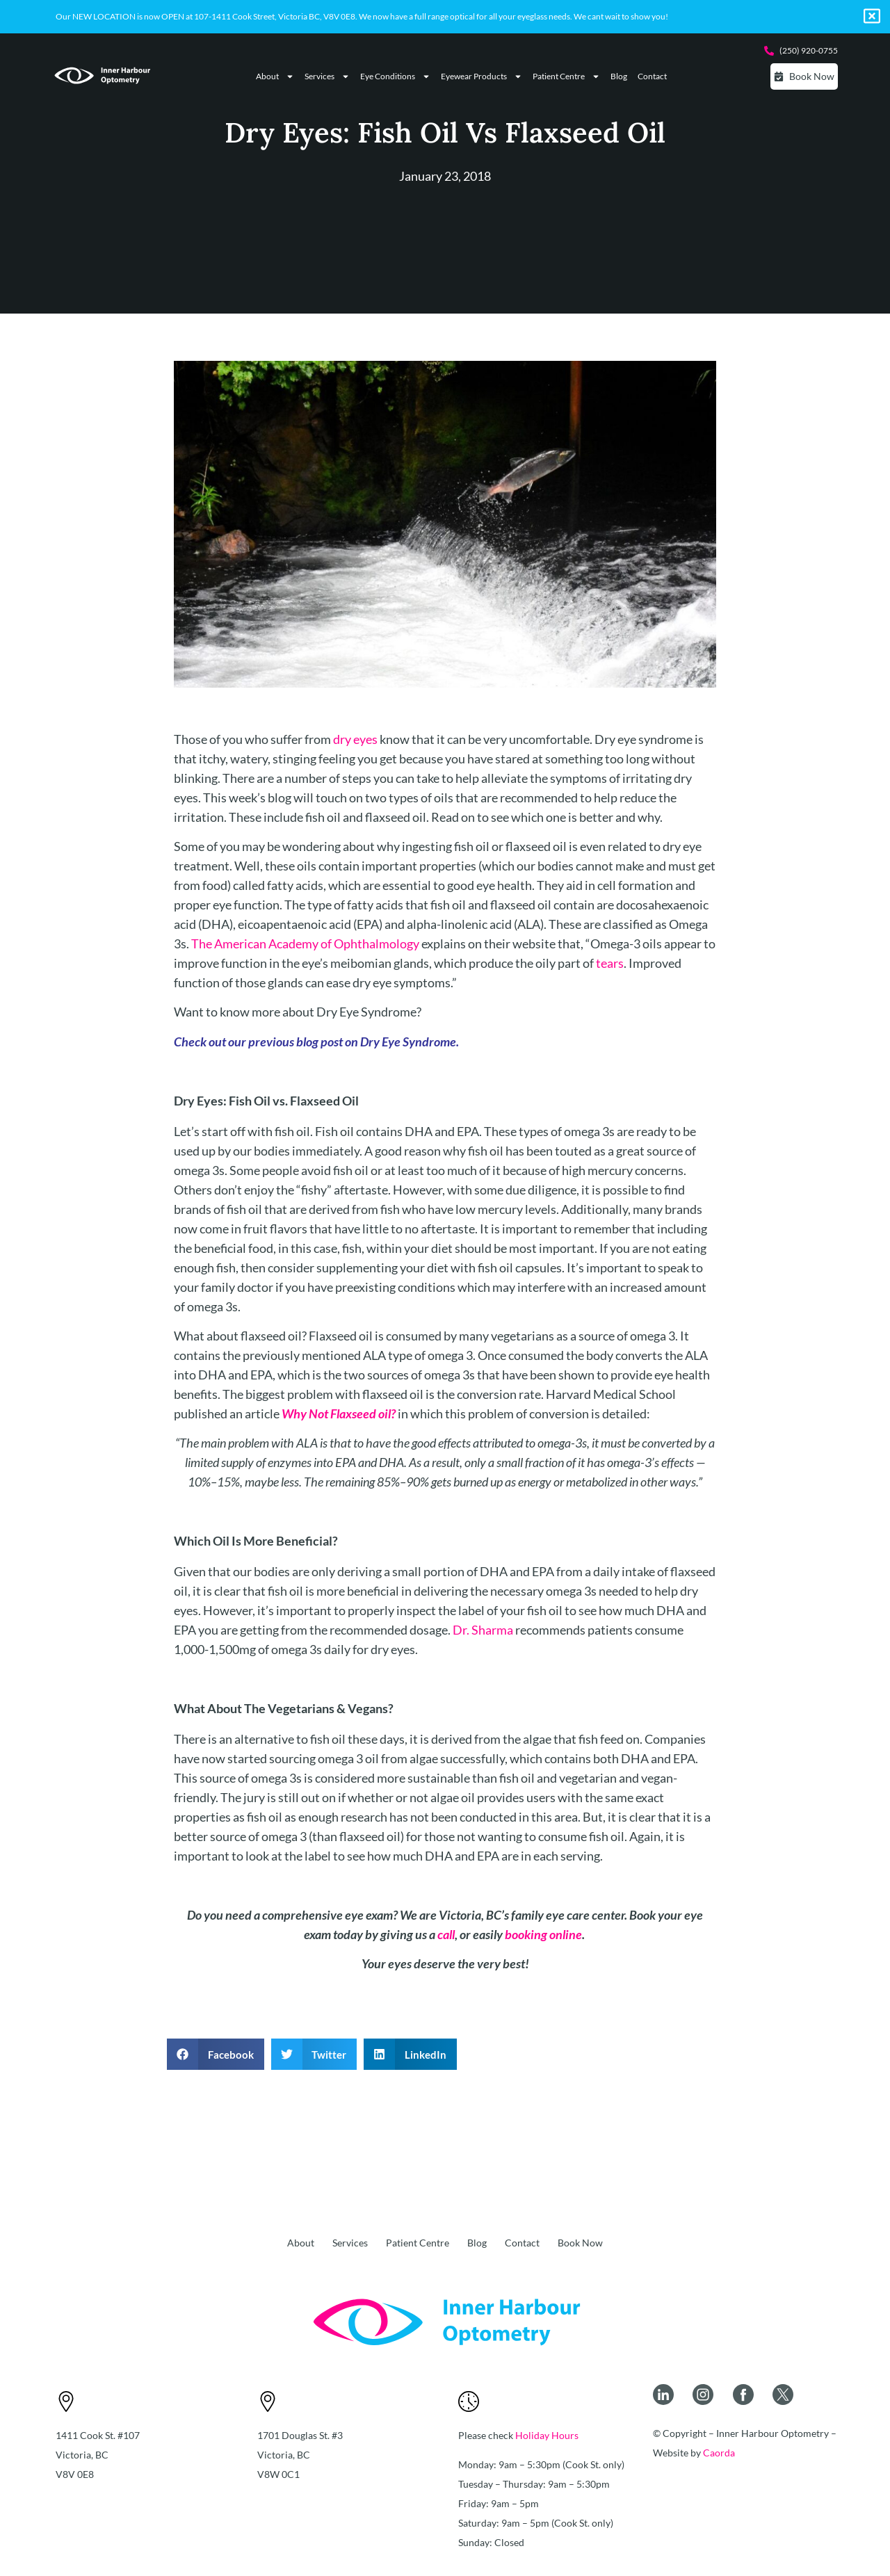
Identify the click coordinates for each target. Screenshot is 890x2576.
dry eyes (355, 739)
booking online (543, 1934)
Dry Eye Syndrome (408, 1041)
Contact (652, 76)
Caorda (719, 2452)
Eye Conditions (395, 76)
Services (327, 76)
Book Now (580, 2243)
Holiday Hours (546, 2435)
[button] (215, 2054)
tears (610, 963)
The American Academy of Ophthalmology (305, 943)
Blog (618, 76)
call (446, 1934)
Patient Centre (566, 76)
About (275, 76)
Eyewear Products (481, 76)
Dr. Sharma (483, 1629)
